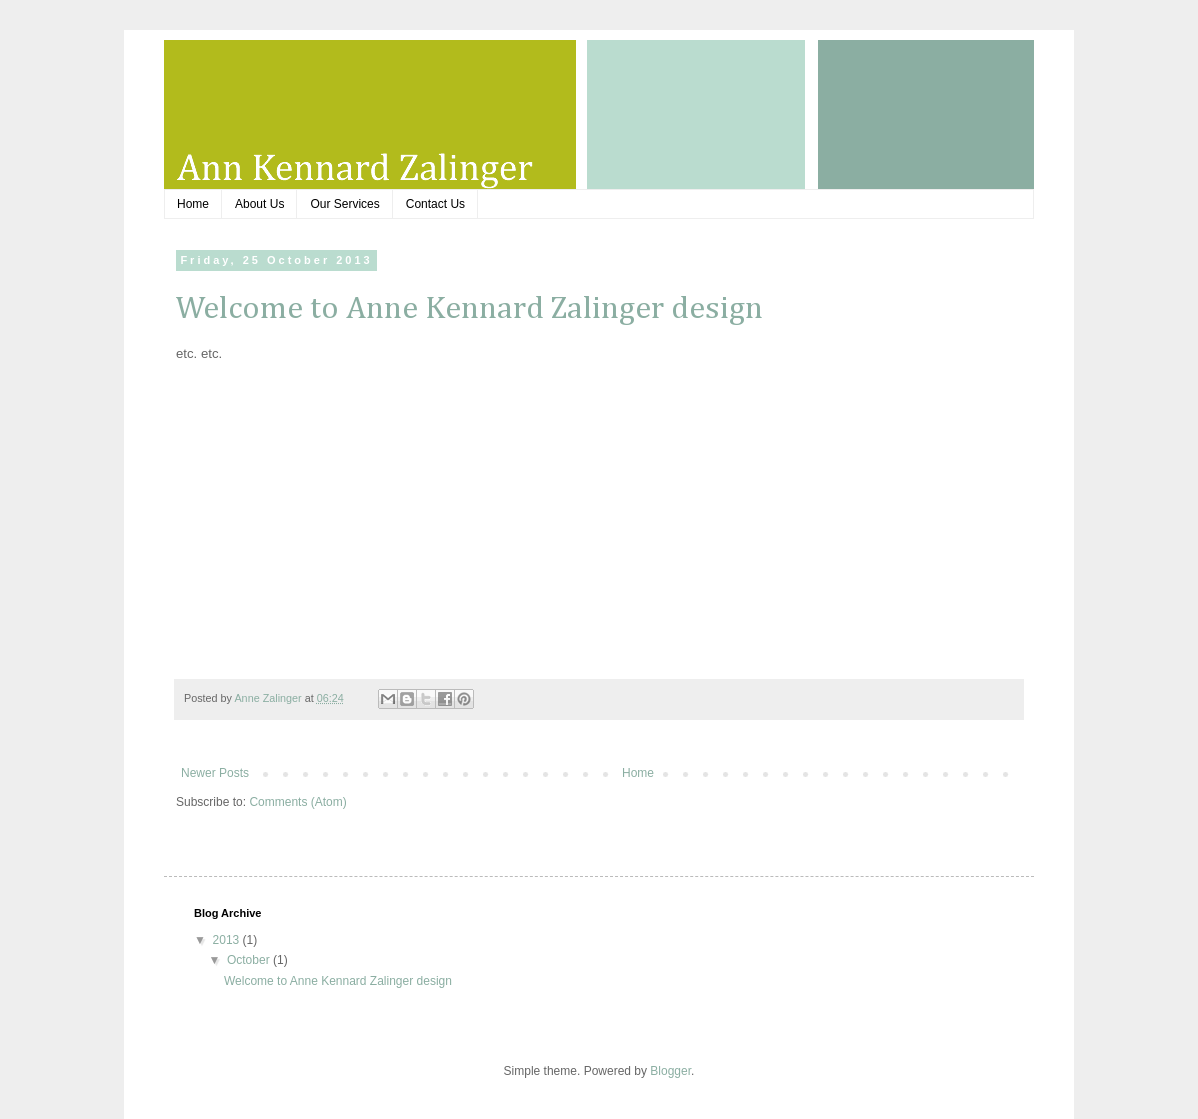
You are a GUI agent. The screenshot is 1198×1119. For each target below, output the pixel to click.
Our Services (344, 204)
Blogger (670, 1071)
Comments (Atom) (297, 802)
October (250, 960)
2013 (228, 940)
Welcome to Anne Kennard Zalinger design (469, 309)
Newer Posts (215, 773)
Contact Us (435, 204)
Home (193, 204)
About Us (259, 204)
